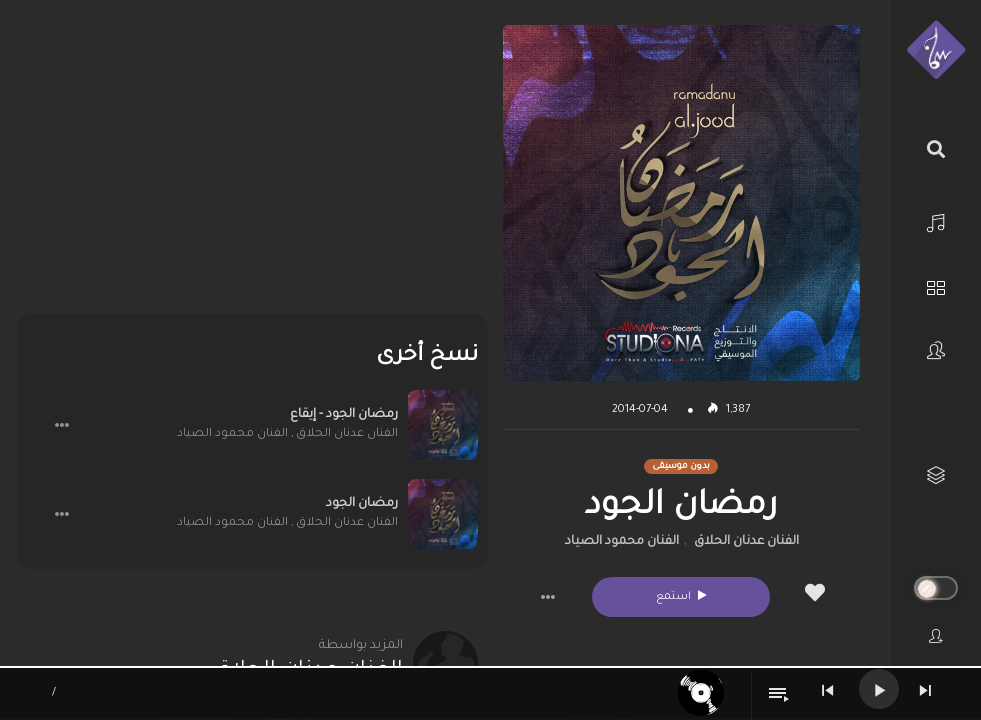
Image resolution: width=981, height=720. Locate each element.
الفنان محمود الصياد (622, 542)
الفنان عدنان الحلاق (746, 542)
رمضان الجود (362, 504)
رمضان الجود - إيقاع (344, 415)
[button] (548, 597)
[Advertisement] (252, 165)
